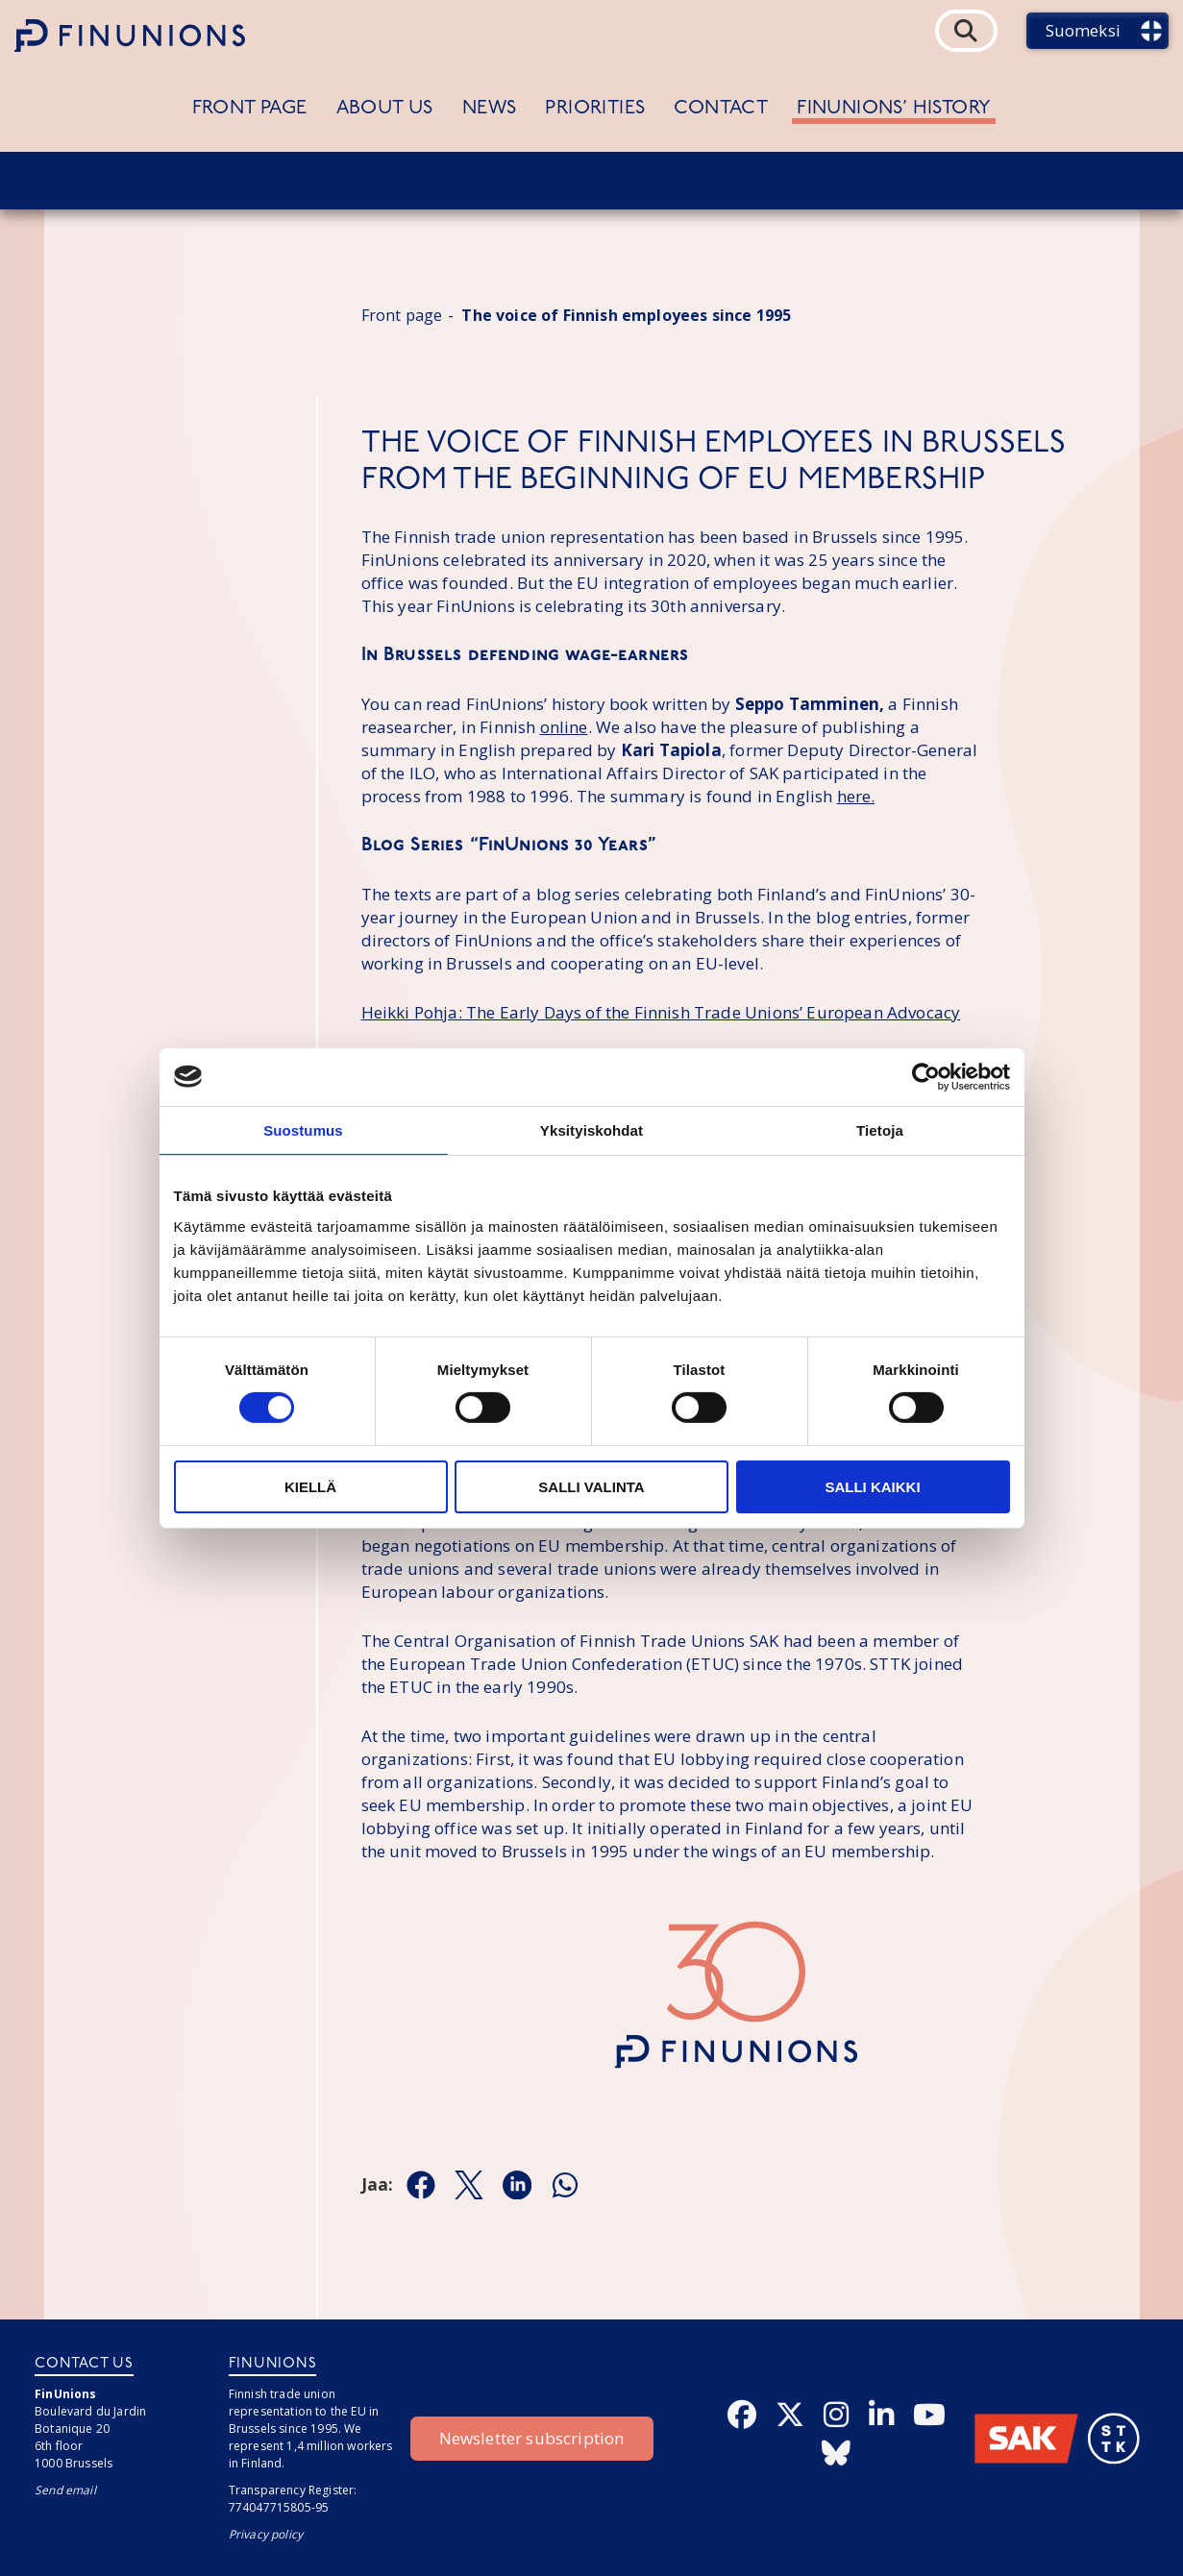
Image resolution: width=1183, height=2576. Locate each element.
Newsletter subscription (532, 2438)
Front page (250, 108)
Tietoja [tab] (879, 1129)
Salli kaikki (872, 1487)
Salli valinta (591, 1487)
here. (856, 796)
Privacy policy (266, 2534)
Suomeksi (1083, 30)
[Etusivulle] (129, 35)
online (564, 727)
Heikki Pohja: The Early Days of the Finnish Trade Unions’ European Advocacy (661, 1012)
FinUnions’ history (894, 108)
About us (384, 108)
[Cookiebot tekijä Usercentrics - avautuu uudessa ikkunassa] (926, 1076)
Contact (721, 108)
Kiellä (310, 1487)
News (489, 108)
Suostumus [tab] (303, 1129)
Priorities (595, 108)
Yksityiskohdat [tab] (591, 1129)
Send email (65, 2490)
